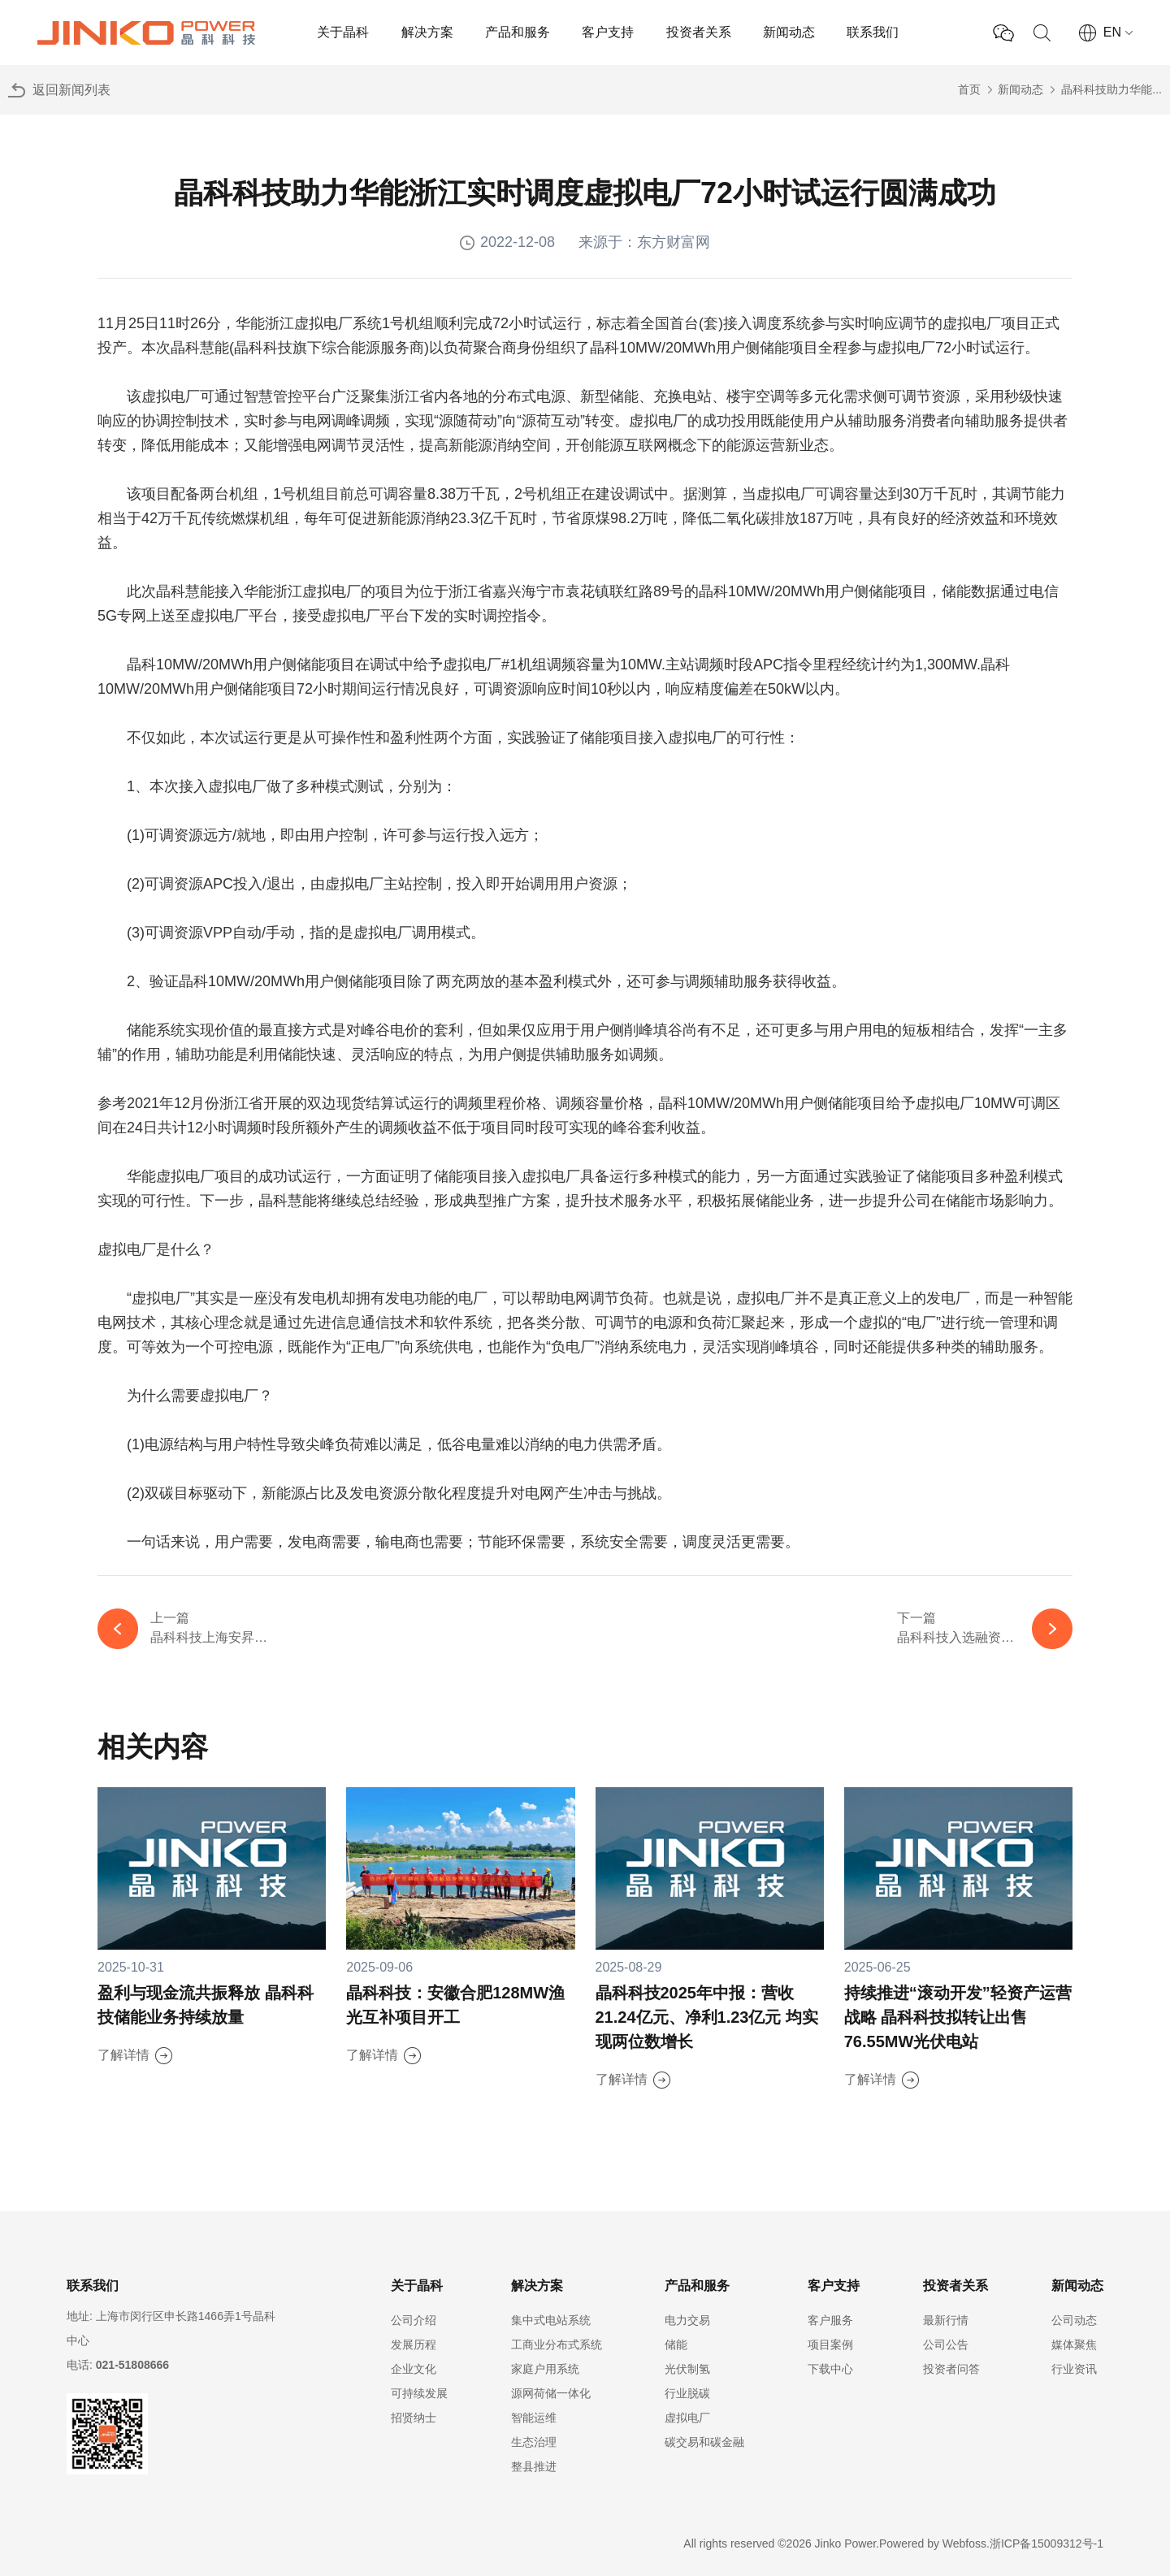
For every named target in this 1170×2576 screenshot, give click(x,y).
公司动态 (1074, 2320)
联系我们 (873, 32)
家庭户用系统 (545, 2368)
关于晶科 (343, 32)
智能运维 (534, 2417)
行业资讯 (1074, 2368)
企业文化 (413, 2368)
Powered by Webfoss (932, 2543)
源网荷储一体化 (551, 2393)
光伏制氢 (687, 2368)
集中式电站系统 (551, 2320)
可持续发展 (419, 2393)
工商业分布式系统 (556, 2344)
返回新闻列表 (71, 90)
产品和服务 (517, 32)
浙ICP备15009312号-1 (1046, 2543)
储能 (676, 2344)
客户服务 (830, 2320)
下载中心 (830, 2368)
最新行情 (945, 2320)
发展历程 (413, 2344)
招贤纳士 (413, 2417)
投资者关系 (698, 32)
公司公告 (945, 2344)
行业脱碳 (687, 2393)
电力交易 (687, 2320)
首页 (969, 89)
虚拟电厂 (687, 2417)
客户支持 (608, 32)
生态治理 (534, 2441)
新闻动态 (789, 32)
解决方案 (427, 32)
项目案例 (830, 2344)
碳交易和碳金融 (704, 2441)
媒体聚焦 (1074, 2344)
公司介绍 (413, 2320)
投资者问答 (951, 2368)
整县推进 (534, 2466)
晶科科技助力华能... (1111, 89)
